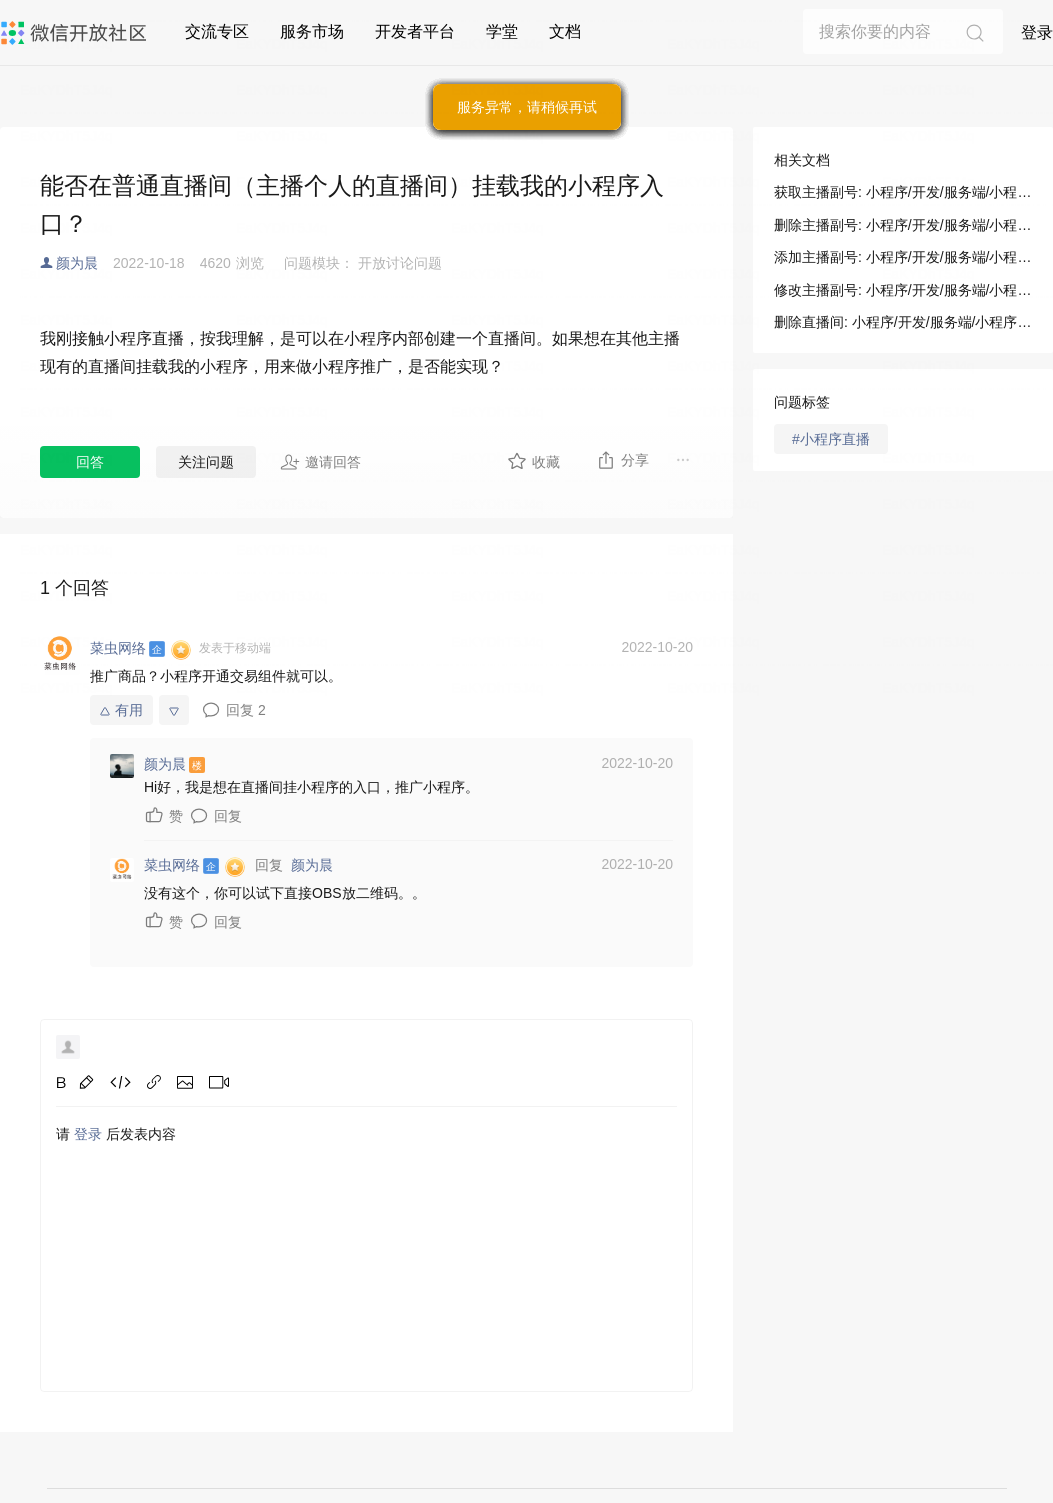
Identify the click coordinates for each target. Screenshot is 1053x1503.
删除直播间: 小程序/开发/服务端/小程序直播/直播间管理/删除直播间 (903, 322)
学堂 (502, 31)
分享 (622, 460)
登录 (1037, 32)
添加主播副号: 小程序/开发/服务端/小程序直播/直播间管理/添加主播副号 (903, 257)
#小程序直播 (831, 439)
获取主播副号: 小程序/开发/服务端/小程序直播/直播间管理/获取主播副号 (903, 192)
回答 (90, 462)
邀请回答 (320, 462)
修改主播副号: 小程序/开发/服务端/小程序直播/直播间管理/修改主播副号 (903, 290)
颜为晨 (77, 263)
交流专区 (217, 31)
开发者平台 (415, 31)
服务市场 (312, 31)
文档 (565, 31)
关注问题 (206, 462)
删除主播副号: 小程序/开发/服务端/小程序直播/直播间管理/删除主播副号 (903, 225)
